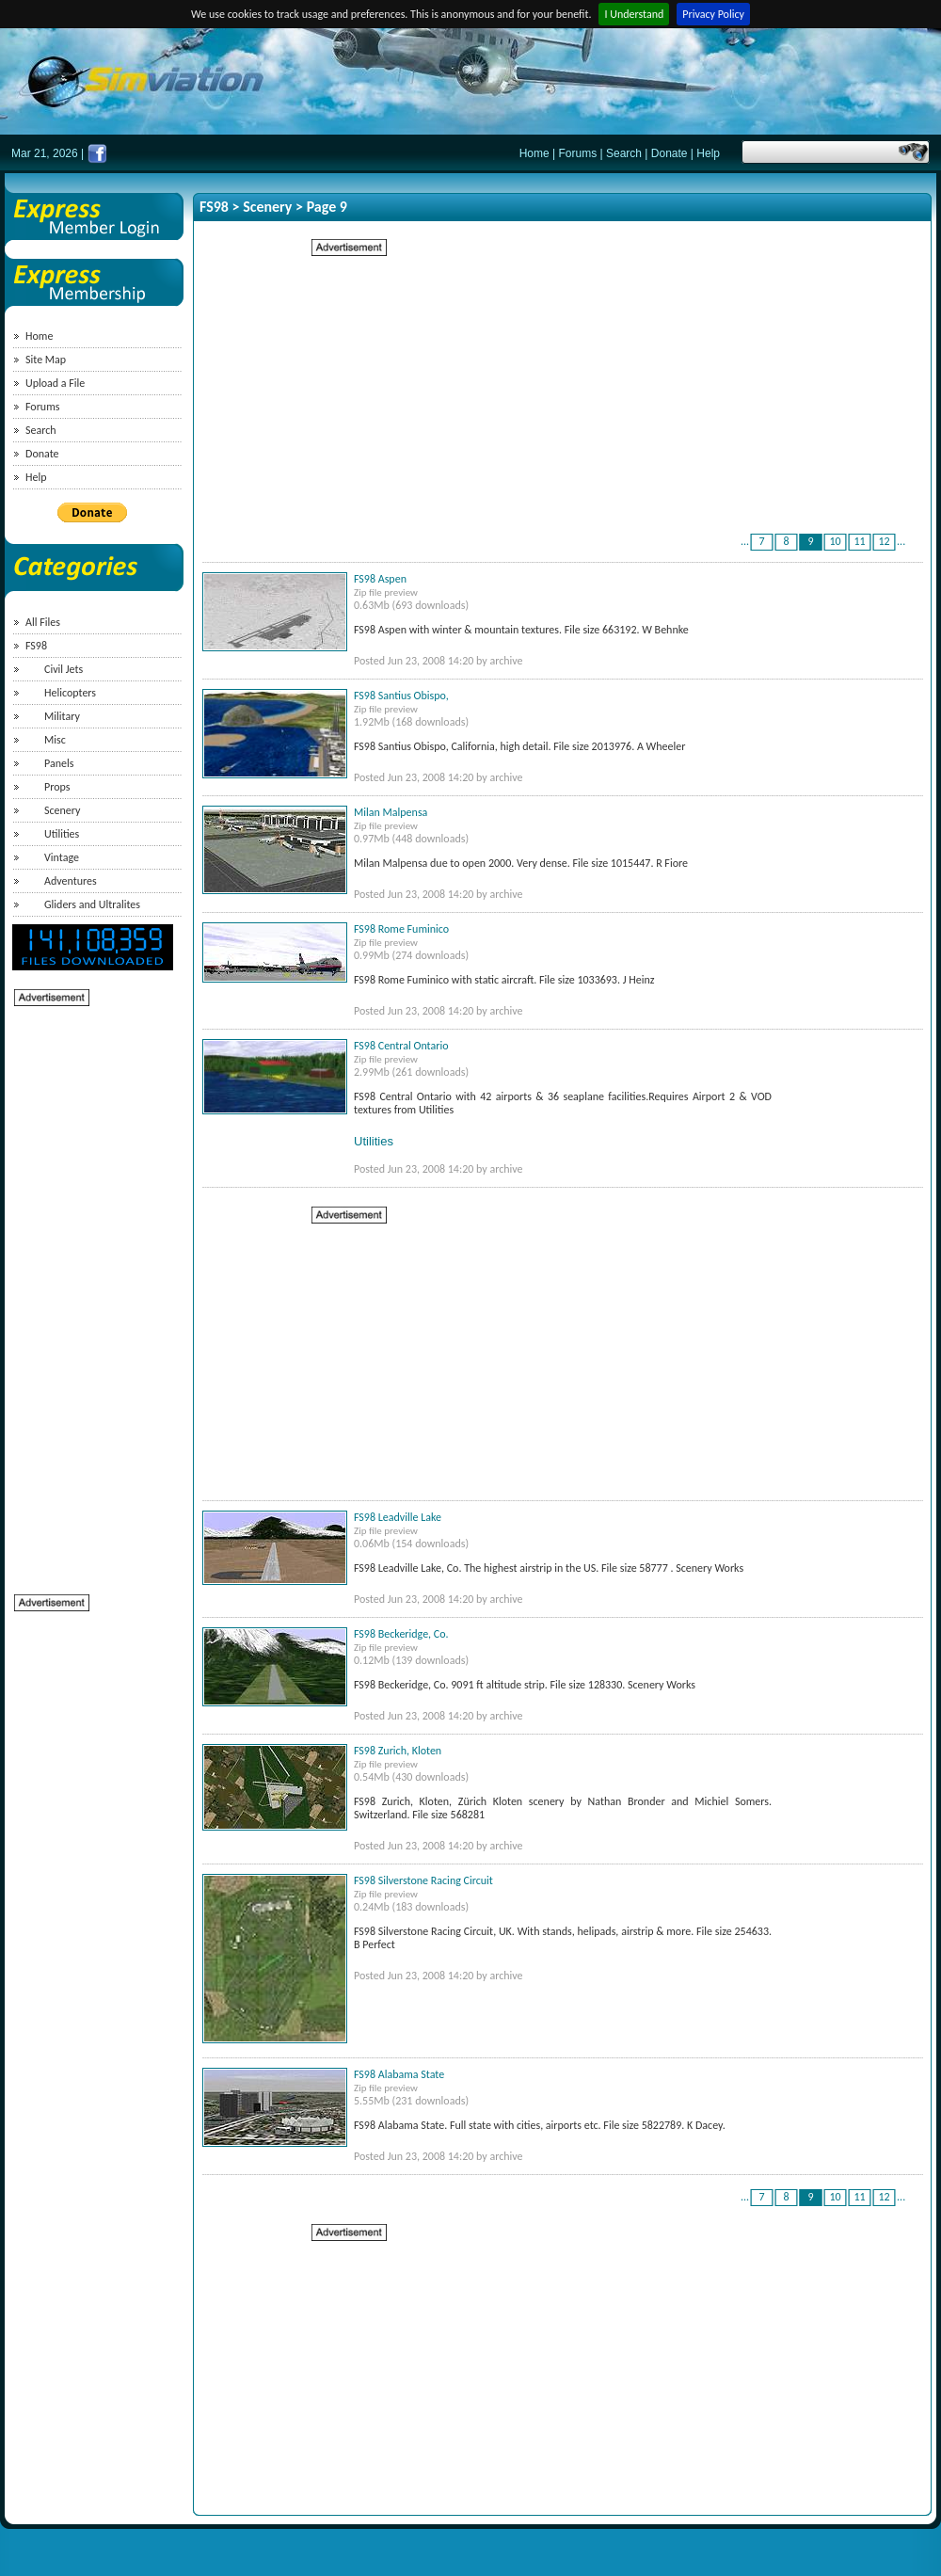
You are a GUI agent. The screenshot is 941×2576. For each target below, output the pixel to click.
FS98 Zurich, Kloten (397, 1750)
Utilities (61, 833)
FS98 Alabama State (399, 2074)
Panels (58, 763)
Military (62, 716)
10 (835, 541)
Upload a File (55, 383)
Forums (578, 153)
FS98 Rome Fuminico (401, 929)
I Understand (633, 14)
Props (57, 786)
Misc (55, 739)
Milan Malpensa (390, 812)
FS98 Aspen (380, 578)
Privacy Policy (713, 14)
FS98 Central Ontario (401, 1045)
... (745, 541)
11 (860, 541)
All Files (42, 622)
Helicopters (70, 692)
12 (884, 541)
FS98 (36, 645)
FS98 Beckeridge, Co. (401, 1633)
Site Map (45, 359)
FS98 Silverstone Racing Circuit (423, 1880)
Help (708, 153)
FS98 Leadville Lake (397, 1517)
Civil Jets (63, 669)
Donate (669, 153)
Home (534, 153)
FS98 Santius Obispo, (401, 695)
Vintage (61, 857)
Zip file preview (386, 592)
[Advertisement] (89, 1290)
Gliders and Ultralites (92, 904)
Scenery (62, 810)
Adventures (70, 881)
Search (624, 153)
